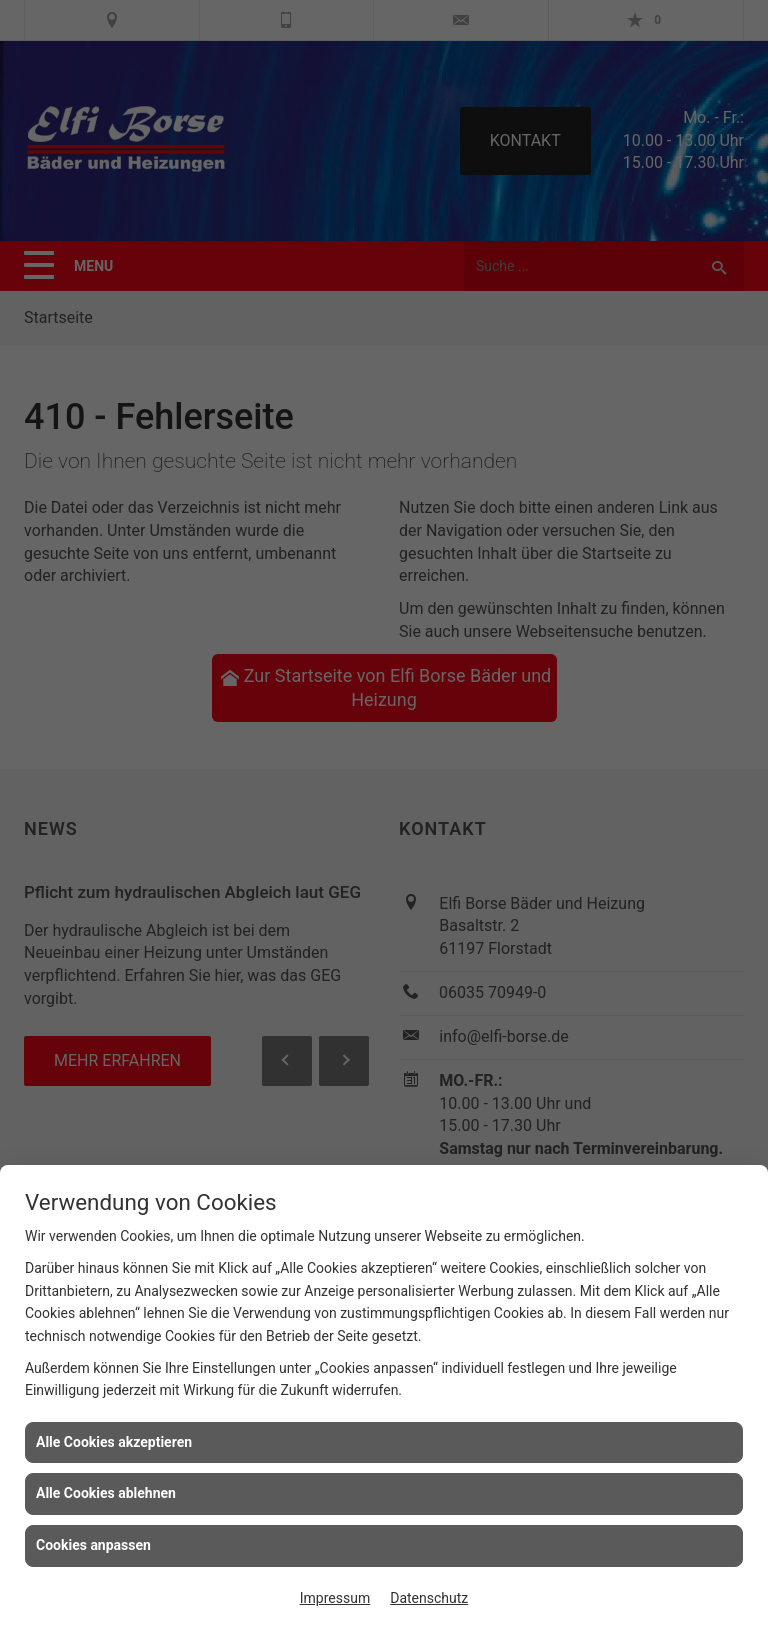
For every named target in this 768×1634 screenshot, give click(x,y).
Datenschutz (429, 1598)
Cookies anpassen (93, 1545)
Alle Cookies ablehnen (106, 1493)
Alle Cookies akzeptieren (114, 1442)
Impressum (335, 1598)
